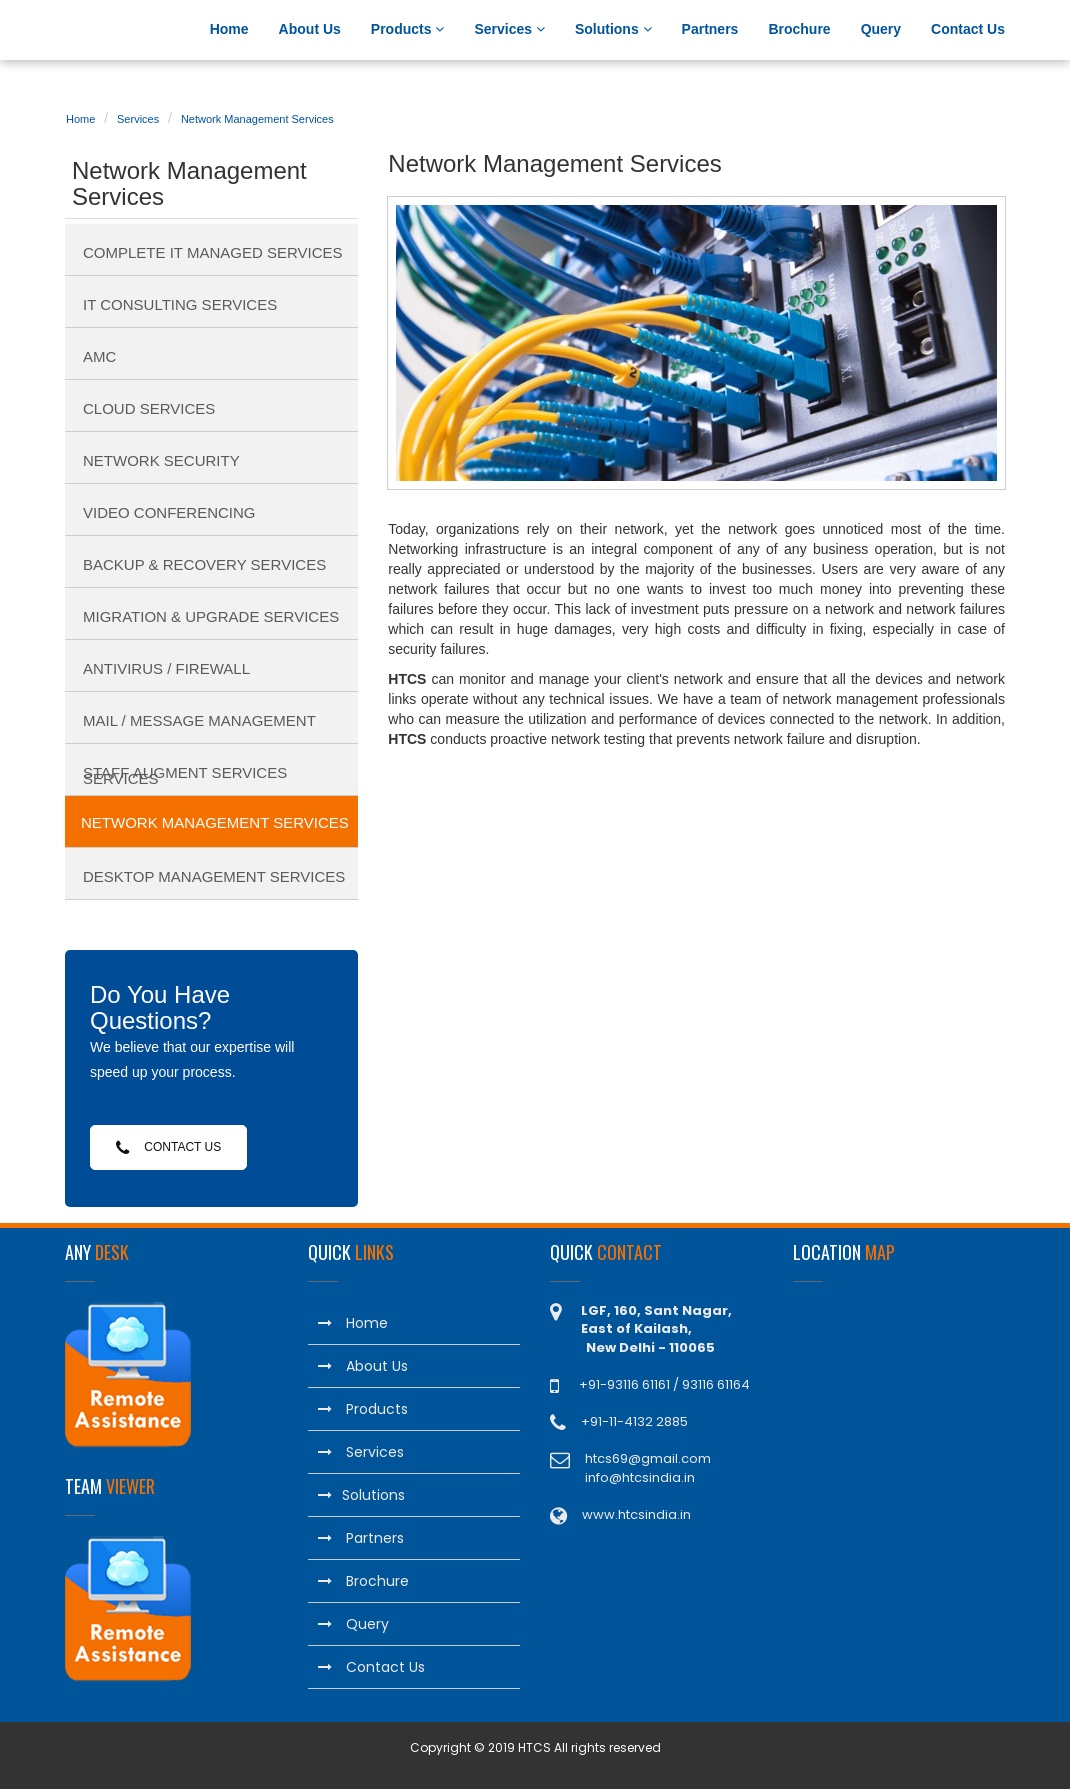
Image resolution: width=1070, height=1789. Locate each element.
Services (509, 29)
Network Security (161, 460)
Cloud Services (149, 408)
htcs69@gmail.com (648, 1458)
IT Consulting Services (180, 304)
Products (408, 29)
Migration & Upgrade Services (211, 616)
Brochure (799, 29)
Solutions (613, 29)
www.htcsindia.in (636, 1514)
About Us (310, 29)
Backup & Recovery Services (204, 564)
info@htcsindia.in (640, 1477)
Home (229, 29)
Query (881, 29)
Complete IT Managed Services (213, 252)
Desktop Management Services (214, 876)
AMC (99, 356)
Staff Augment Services (185, 772)
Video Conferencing (169, 512)
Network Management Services (257, 119)
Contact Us (968, 29)
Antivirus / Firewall (166, 668)
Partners (710, 29)
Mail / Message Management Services (199, 728)
